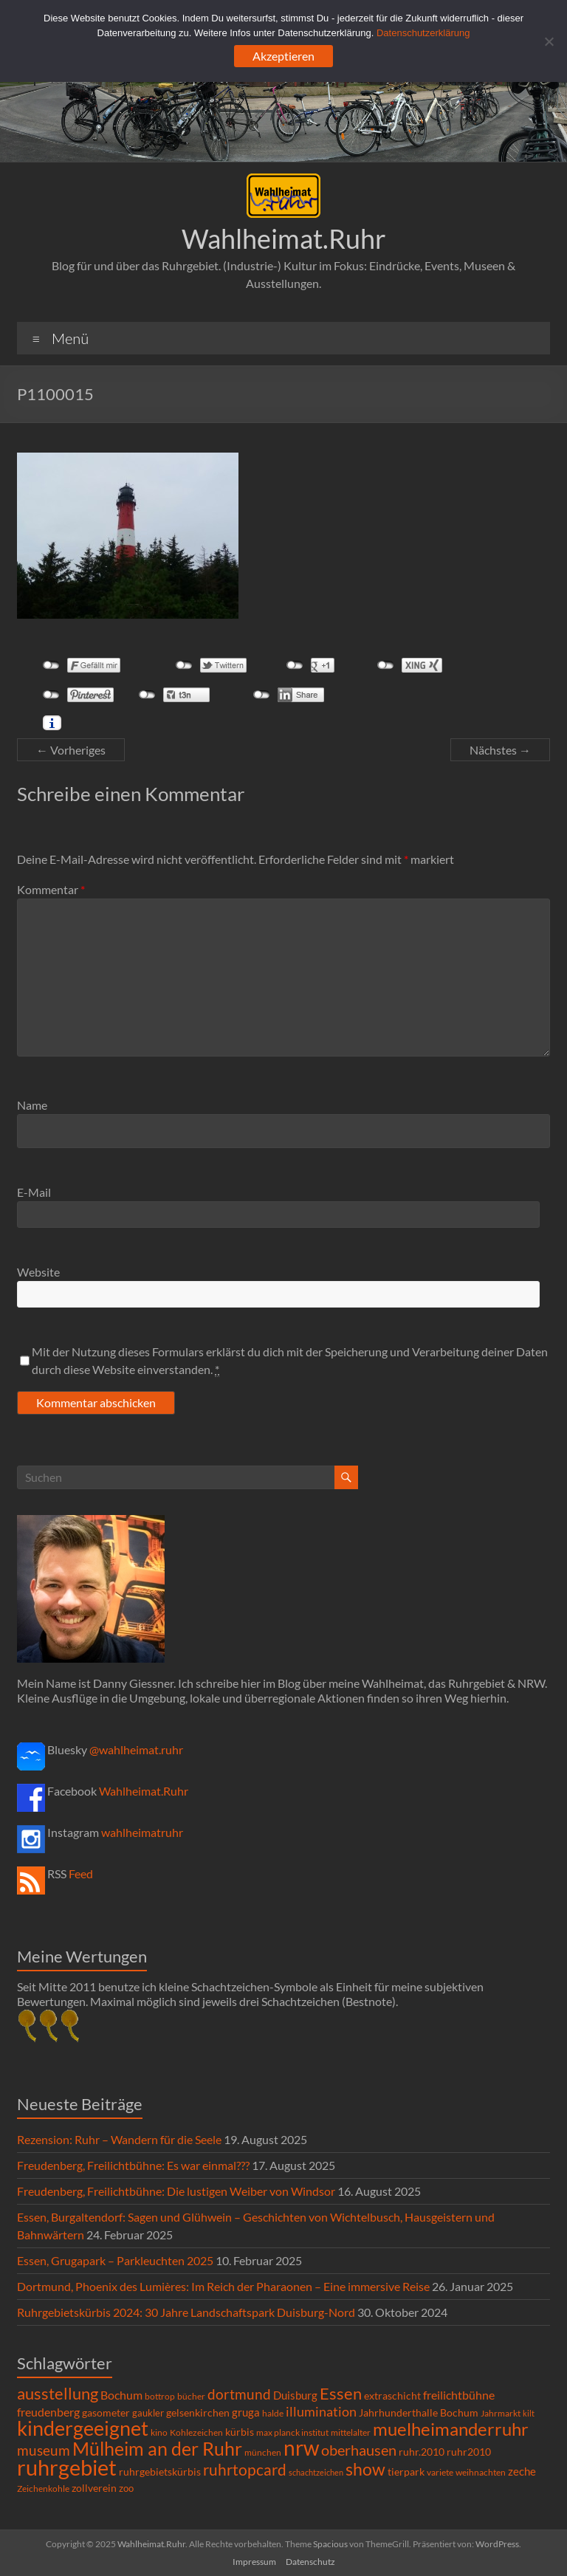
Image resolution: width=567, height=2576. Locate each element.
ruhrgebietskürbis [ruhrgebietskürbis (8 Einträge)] (160, 2472)
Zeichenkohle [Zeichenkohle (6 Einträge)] (43, 2488)
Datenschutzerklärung (423, 32)
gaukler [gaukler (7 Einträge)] (148, 2413)
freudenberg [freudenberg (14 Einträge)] (48, 2412)
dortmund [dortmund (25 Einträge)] (239, 2394)
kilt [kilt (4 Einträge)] (529, 2413)
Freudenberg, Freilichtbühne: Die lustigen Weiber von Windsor (176, 2191)
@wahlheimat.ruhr (136, 1749)
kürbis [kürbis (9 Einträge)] (239, 2431)
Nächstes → (500, 750)
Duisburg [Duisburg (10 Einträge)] (295, 2395)
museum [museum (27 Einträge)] (43, 2450)
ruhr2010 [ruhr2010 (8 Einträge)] (469, 2452)
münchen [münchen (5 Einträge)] (262, 2452)
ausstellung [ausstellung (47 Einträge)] (57, 2393)
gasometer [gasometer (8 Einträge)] (106, 2413)
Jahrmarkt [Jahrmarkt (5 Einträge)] (500, 2413)
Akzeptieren (283, 56)
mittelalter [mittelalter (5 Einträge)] (351, 2432)
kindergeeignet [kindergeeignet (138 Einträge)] (82, 2428)
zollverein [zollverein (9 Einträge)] (94, 2487)
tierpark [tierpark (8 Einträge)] (406, 2472)
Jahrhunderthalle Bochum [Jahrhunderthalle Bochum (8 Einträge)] (418, 2413)
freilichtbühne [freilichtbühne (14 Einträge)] (459, 2395)
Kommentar (51, 889)
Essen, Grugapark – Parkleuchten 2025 (115, 2260)
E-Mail (34, 1192)
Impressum (254, 2561)
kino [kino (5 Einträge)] (159, 2432)
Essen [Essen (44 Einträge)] (341, 2393)
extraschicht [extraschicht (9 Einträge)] (392, 2395)
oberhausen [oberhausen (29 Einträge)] (358, 2450)
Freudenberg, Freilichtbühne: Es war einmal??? (133, 2165)
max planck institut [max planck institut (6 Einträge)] (292, 2432)
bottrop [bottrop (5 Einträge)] (160, 2396)
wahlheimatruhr (142, 1832)
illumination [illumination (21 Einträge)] (321, 2411)
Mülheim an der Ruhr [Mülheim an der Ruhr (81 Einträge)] (157, 2448)
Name (32, 1105)
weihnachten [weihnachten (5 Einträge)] (481, 2472)
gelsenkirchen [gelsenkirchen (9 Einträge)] (198, 2412)
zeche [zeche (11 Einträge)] (522, 2471)
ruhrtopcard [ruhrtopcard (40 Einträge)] (244, 2469)
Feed (81, 1873)
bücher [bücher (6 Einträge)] (191, 2396)
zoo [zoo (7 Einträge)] (126, 2488)
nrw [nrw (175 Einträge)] (301, 2447)
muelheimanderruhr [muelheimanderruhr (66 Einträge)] (451, 2429)
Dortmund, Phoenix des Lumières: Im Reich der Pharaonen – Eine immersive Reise (223, 2286)
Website (38, 1272)
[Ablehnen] (548, 41)
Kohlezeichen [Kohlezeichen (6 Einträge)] (196, 2432)
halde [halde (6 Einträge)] (273, 2413)
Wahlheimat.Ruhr (284, 238)
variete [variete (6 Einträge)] (440, 2472)
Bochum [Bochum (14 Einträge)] (121, 2395)
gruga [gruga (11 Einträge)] (246, 2412)
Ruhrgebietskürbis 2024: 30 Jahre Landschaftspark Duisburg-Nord (186, 2312)
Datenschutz (310, 2561)
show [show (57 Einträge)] (365, 2469)
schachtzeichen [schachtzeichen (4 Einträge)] (316, 2472)
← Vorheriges (71, 750)
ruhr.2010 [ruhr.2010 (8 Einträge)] (421, 2452)
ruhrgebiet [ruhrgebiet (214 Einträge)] (67, 2467)
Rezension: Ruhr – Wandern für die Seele (119, 2139)
